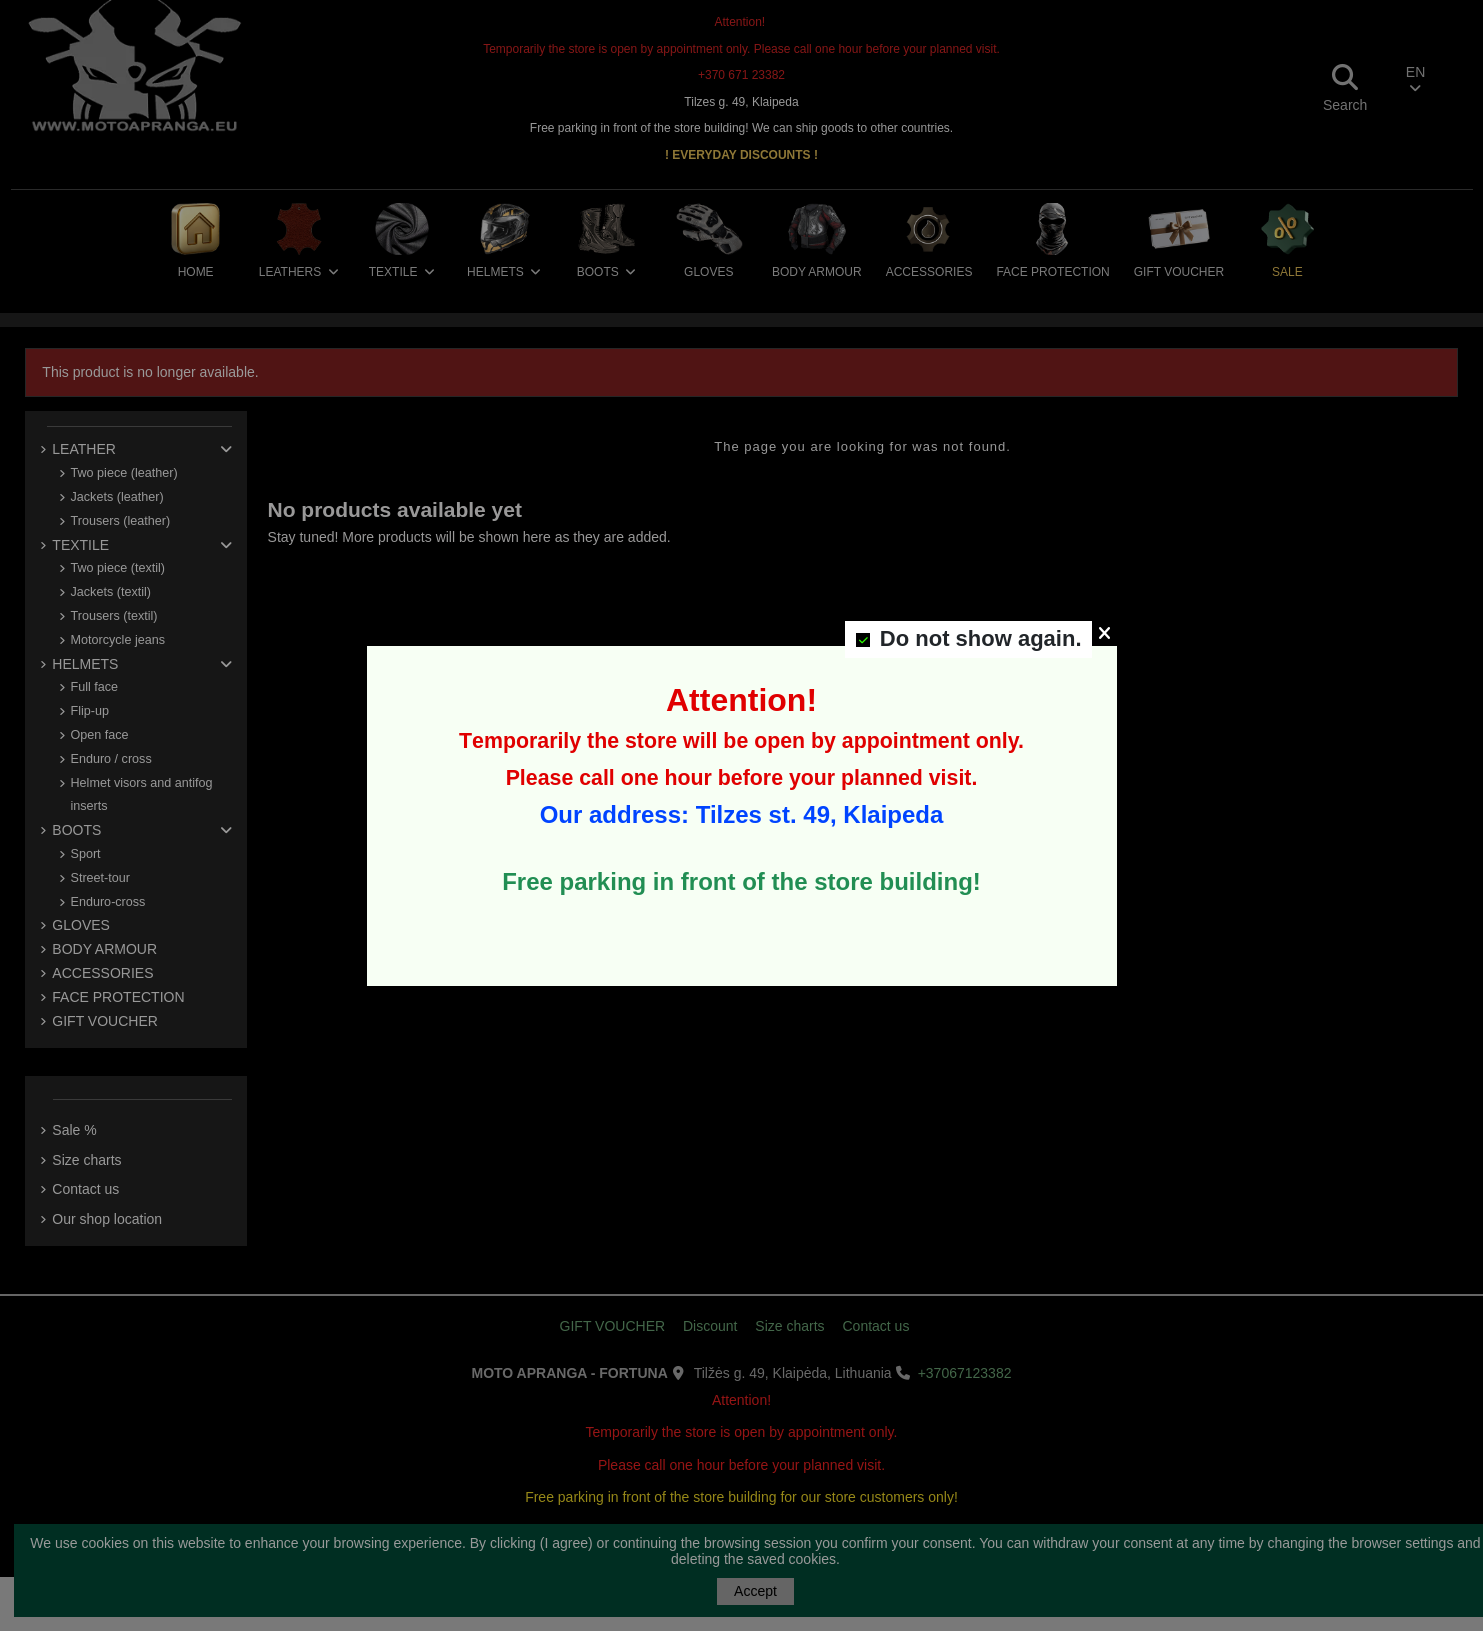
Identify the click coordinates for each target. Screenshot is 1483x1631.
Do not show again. (981, 638)
